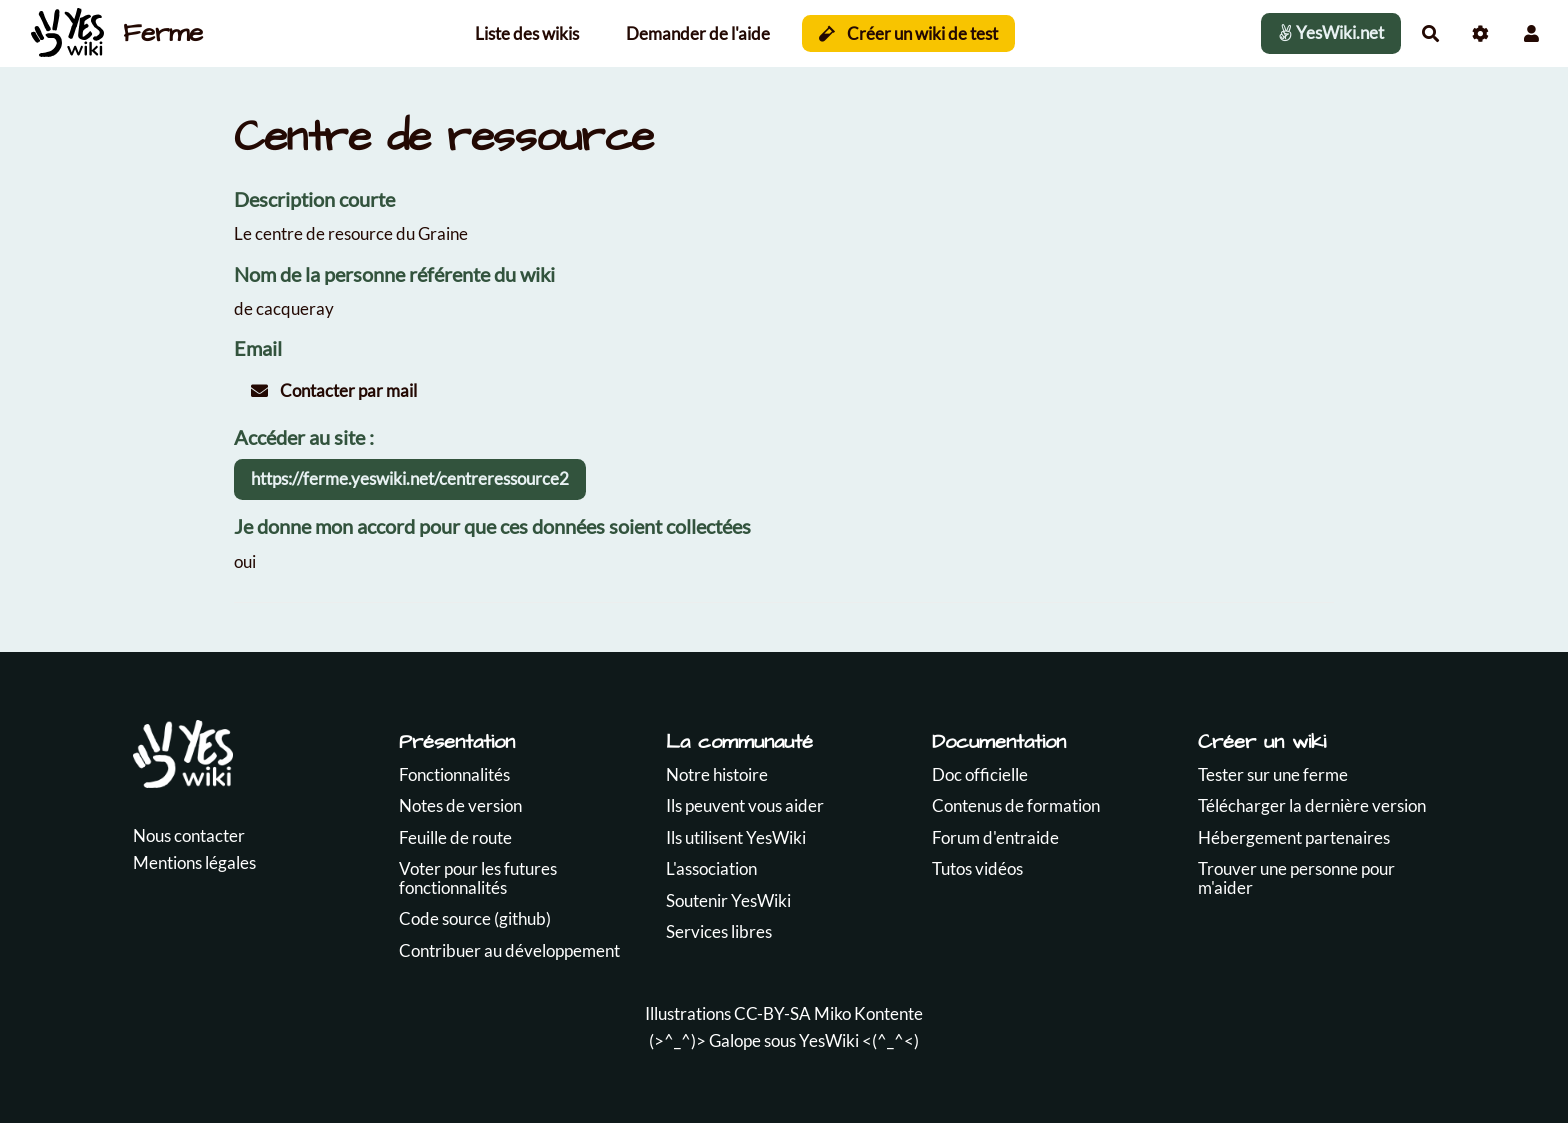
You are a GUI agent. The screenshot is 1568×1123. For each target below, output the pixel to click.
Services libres (719, 931)
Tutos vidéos (977, 868)
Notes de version (460, 805)
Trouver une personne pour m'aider (1296, 878)
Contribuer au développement (509, 950)
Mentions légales (194, 862)
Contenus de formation (1016, 805)
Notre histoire (717, 774)
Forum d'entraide (995, 837)
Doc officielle (980, 774)
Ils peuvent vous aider (745, 805)
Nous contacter (189, 835)
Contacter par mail (334, 390)
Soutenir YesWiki (728, 900)
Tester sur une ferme (1273, 774)
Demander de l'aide (698, 33)
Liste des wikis (527, 33)
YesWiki (829, 1040)
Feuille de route (455, 837)
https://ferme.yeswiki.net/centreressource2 (410, 478)
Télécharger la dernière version (1312, 805)
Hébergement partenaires (1294, 837)
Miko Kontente (868, 1013)
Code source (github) (475, 918)
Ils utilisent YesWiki (736, 837)
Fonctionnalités (454, 774)
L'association (711, 868)
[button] (1531, 33)
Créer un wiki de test (908, 33)
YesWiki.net (1331, 32)
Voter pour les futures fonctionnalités (478, 878)
